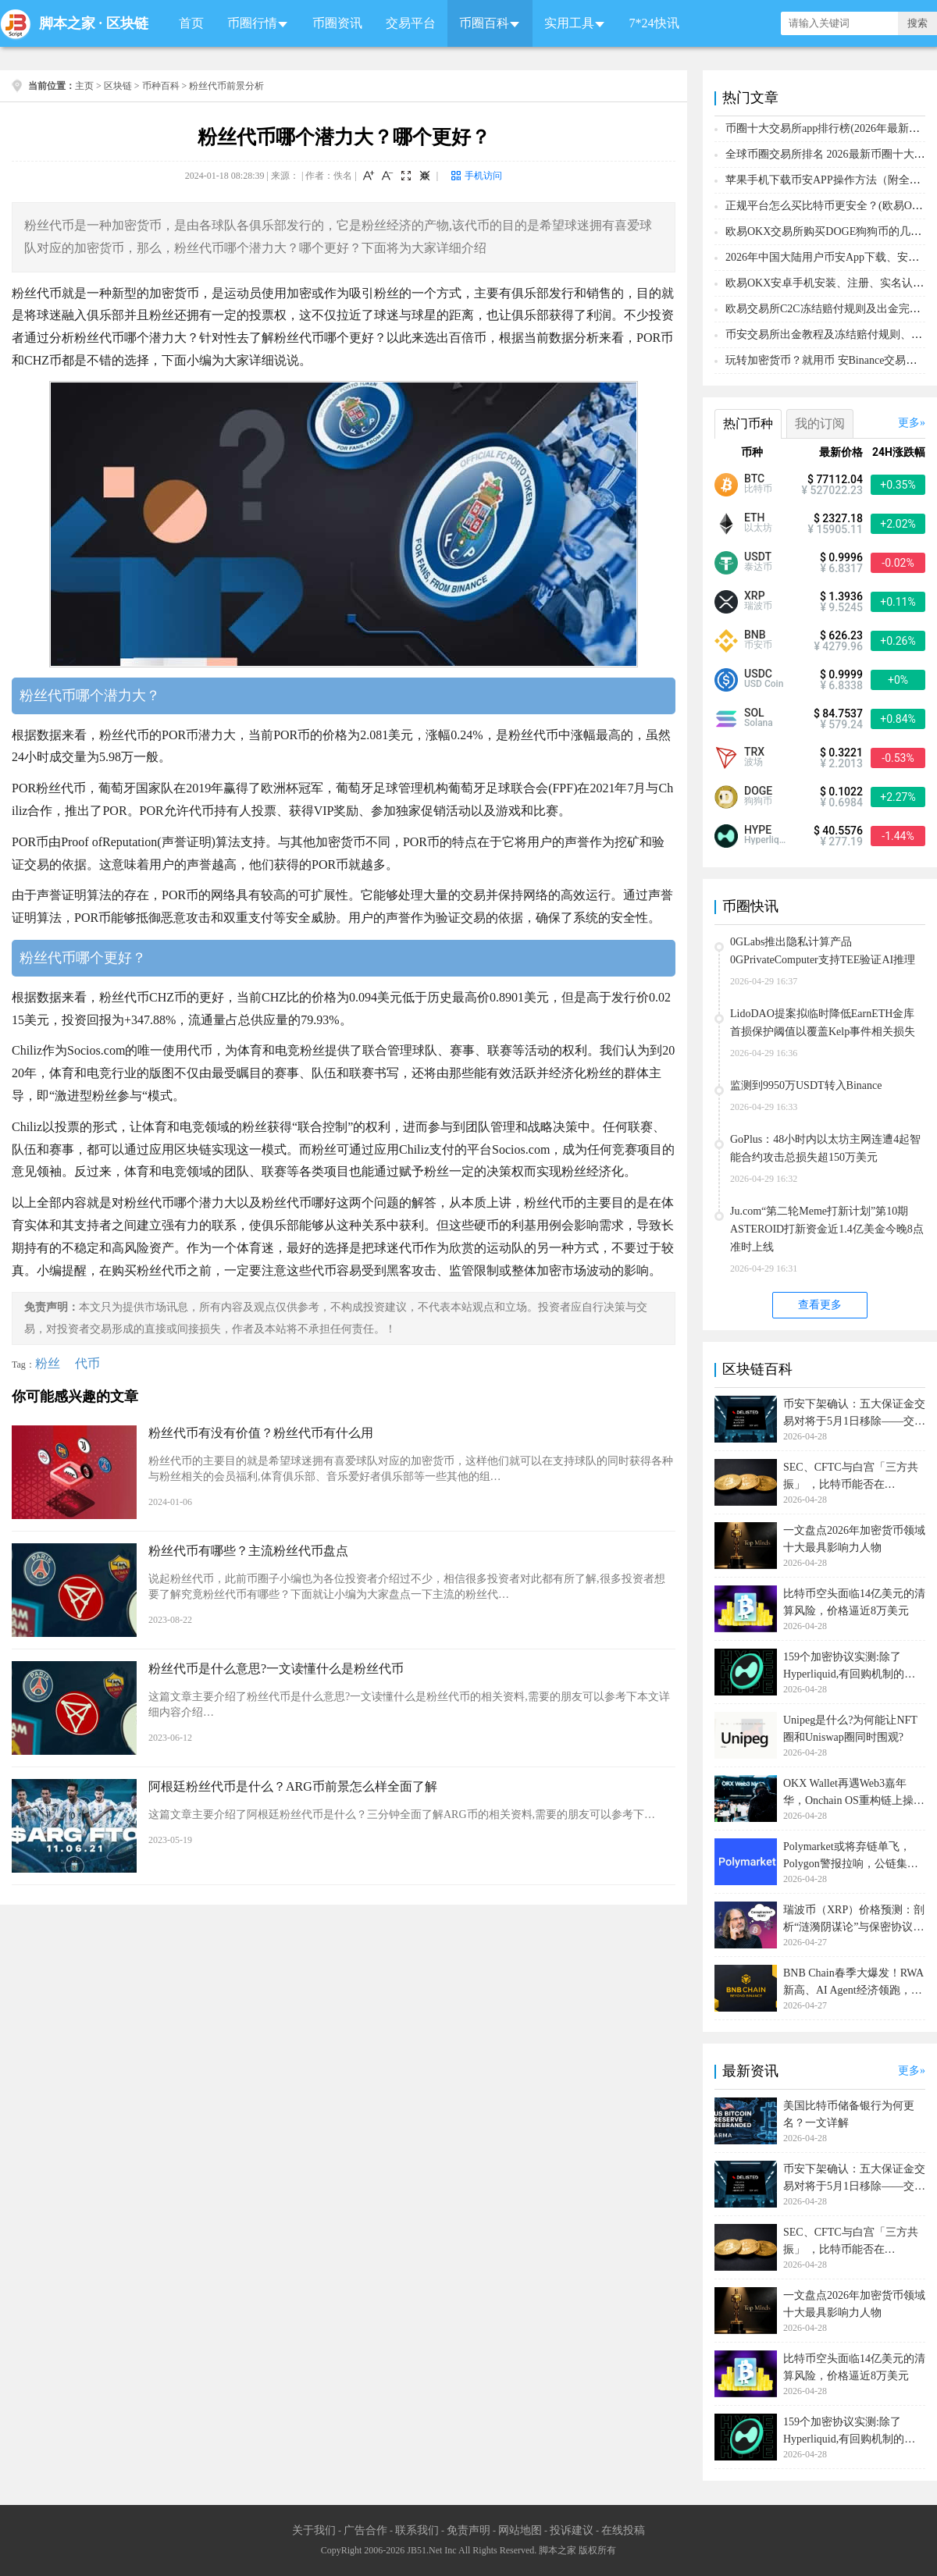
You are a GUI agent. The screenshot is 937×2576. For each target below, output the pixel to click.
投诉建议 (571, 2530)
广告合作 (365, 2530)
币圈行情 (252, 23)
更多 (909, 423)
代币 (87, 1363)
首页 (191, 23)
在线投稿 (623, 2530)
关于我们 (314, 2530)
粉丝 (47, 1363)
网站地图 (520, 2530)
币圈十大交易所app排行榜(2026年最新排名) (830, 128)
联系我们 (417, 2530)
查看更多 (820, 1305)
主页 (84, 85)
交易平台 (411, 23)
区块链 (127, 23)
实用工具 (569, 23)
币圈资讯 (337, 23)
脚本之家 (67, 23)
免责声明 (468, 2530)
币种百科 (161, 85)
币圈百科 (484, 23)
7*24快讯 (654, 23)
